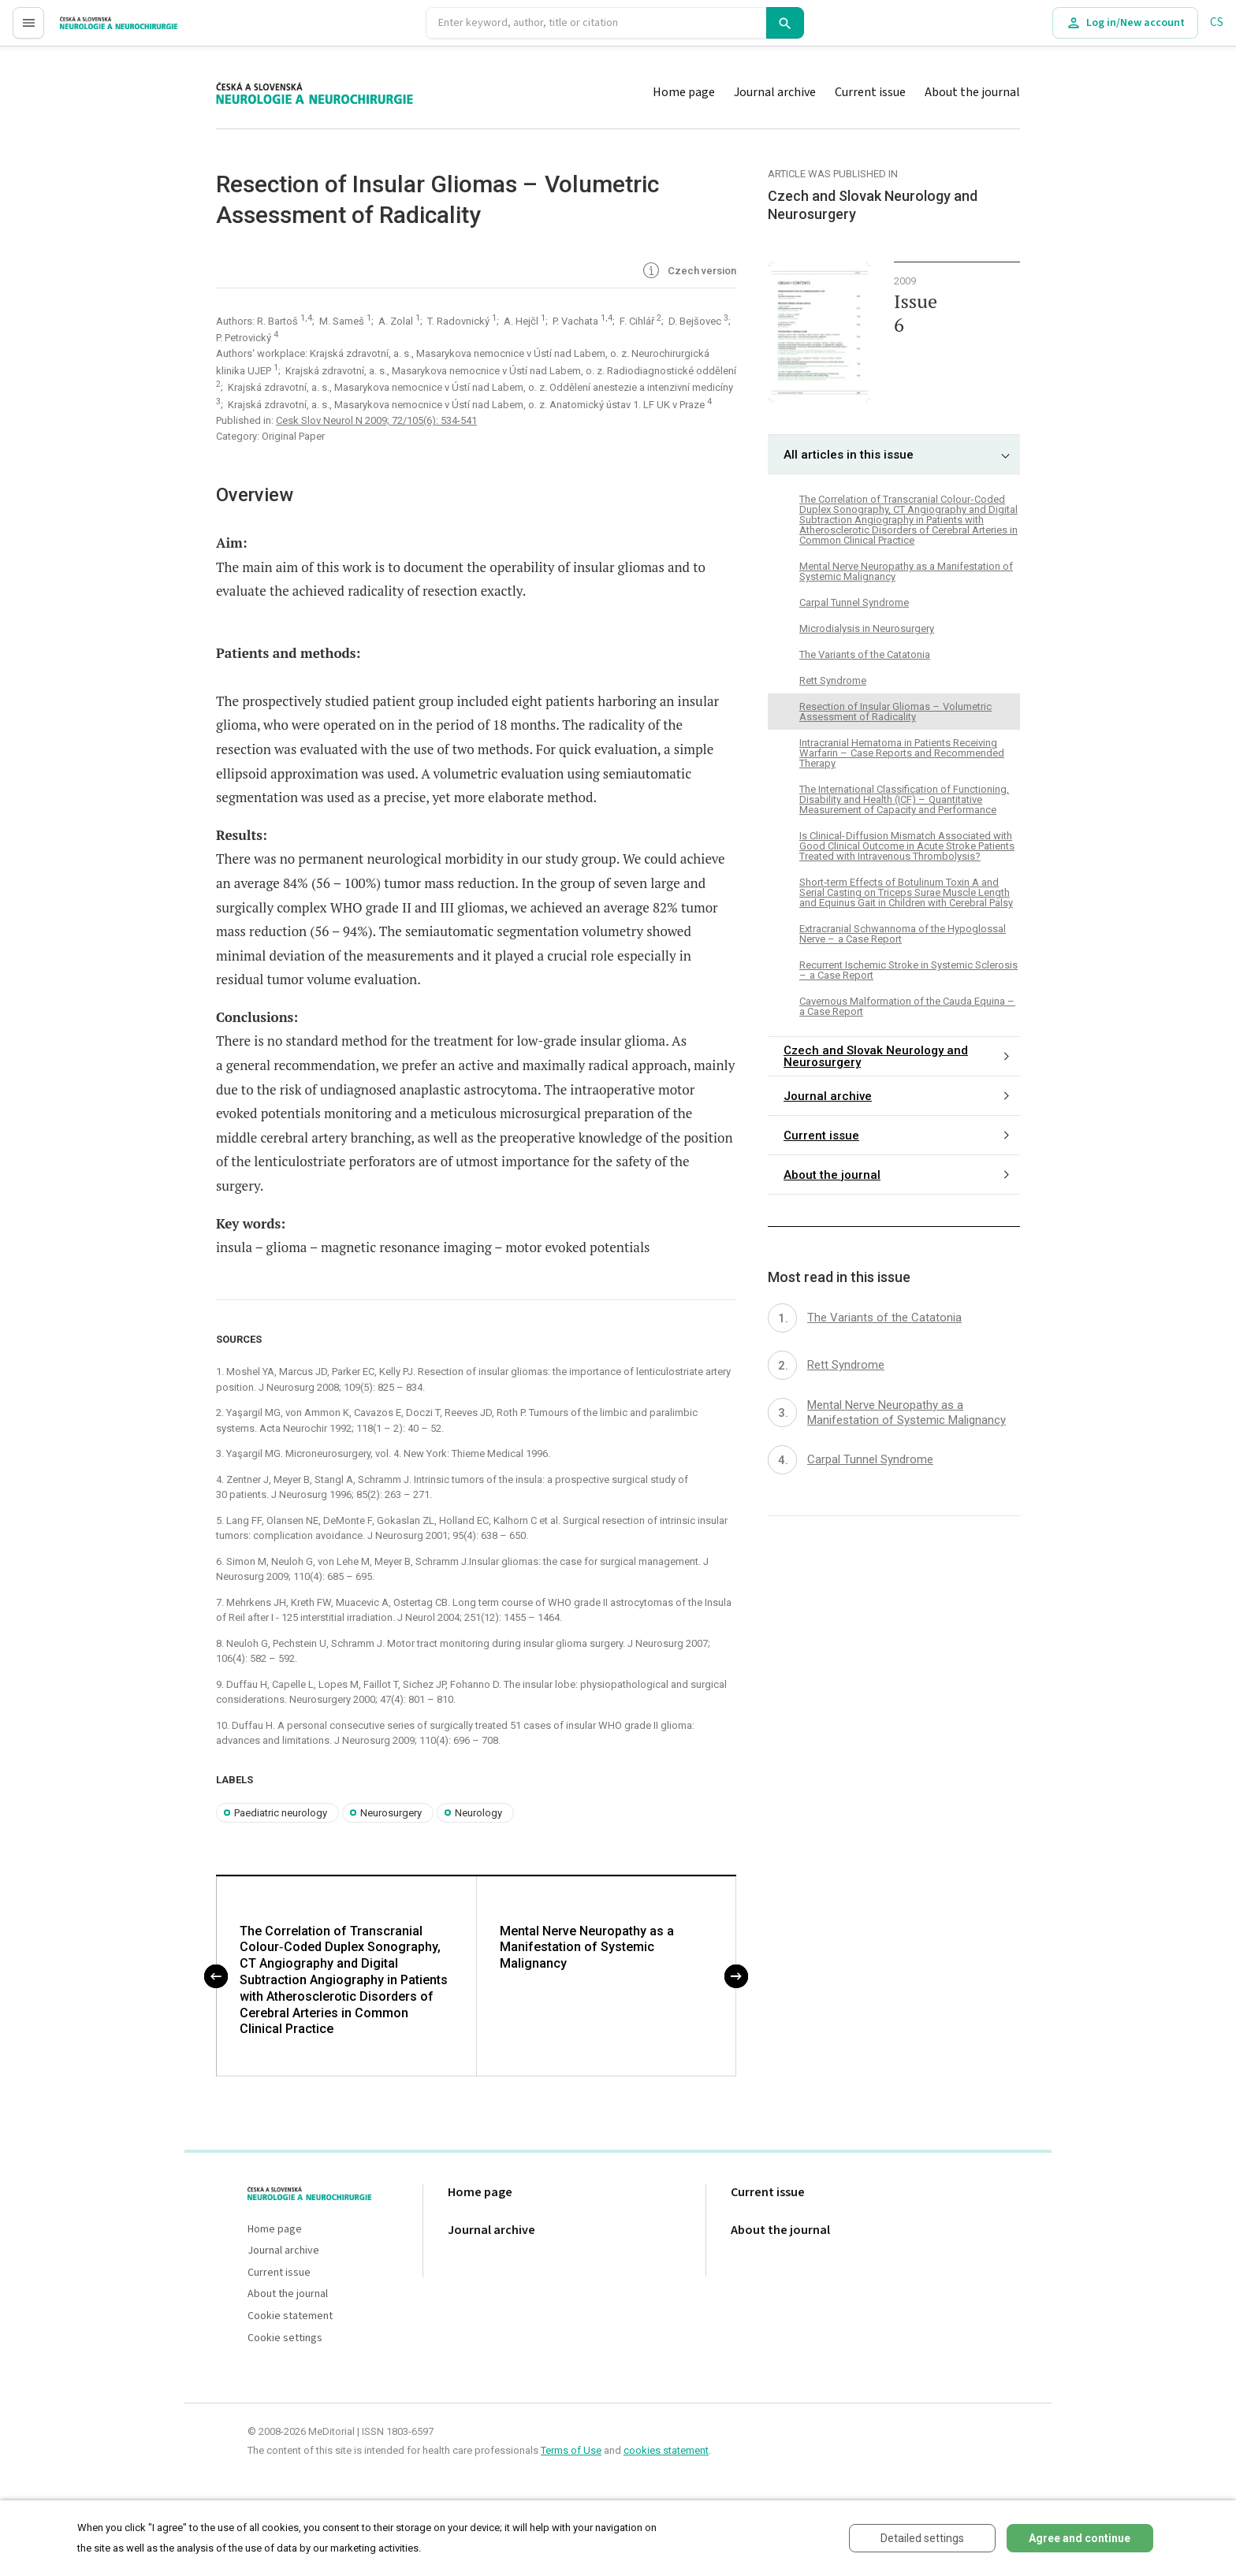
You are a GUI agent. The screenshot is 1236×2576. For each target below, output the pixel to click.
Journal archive (775, 92)
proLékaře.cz (92, 29)
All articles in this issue (849, 455)
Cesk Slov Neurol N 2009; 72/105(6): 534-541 (376, 420)
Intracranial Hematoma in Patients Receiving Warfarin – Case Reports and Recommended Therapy (901, 753)
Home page (684, 92)
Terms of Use (571, 2450)
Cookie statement (290, 2316)
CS (1216, 22)
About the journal (972, 92)
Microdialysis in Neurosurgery (866, 628)
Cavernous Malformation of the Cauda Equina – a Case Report (907, 1006)
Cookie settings (285, 2338)
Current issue (870, 92)
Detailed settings (922, 2538)
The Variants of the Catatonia (864, 654)
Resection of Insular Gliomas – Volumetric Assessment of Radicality (895, 712)
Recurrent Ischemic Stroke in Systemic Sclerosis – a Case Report (908, 970)
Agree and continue (1079, 2538)
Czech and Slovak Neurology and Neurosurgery (876, 1056)
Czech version (688, 272)
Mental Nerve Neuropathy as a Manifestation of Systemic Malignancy (587, 1948)
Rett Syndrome (832, 680)
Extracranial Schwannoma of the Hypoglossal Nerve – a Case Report (902, 934)
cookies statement (666, 2450)
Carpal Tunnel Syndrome (854, 602)
